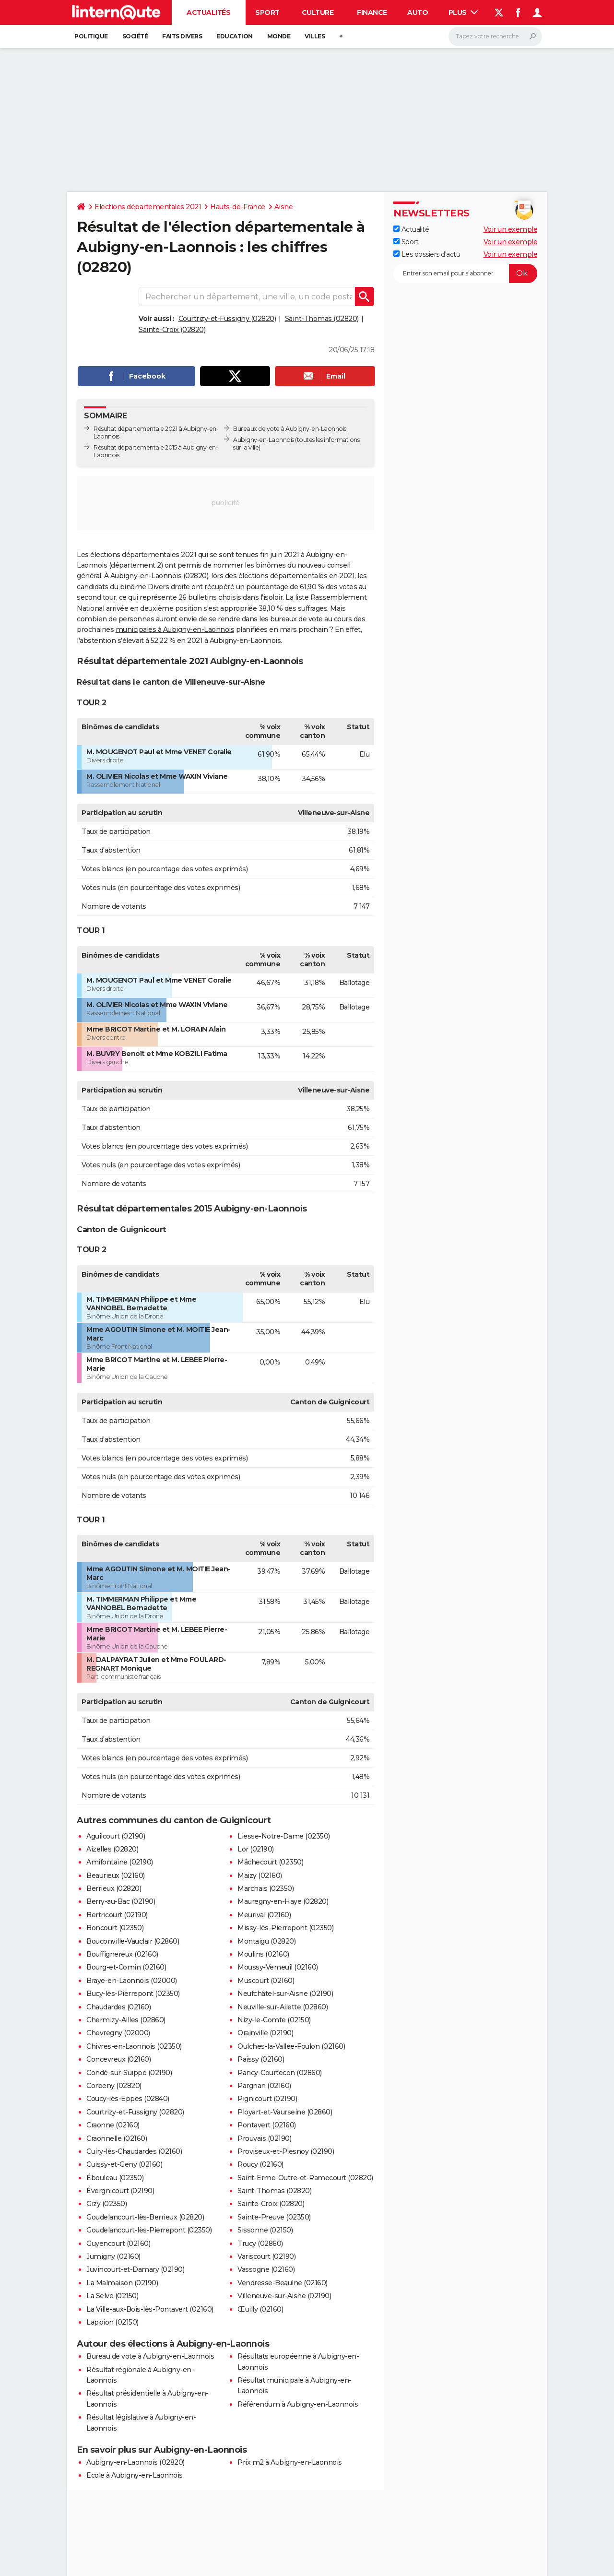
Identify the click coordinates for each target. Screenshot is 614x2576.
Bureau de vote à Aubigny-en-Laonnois (150, 2356)
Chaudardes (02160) (118, 2007)
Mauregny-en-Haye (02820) (282, 1901)
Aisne (283, 206)
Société (135, 36)
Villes (315, 36)
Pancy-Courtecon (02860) (279, 2072)
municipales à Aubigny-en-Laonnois (175, 629)
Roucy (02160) (260, 2164)
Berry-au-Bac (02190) (120, 1901)
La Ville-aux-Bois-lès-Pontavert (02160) (149, 2309)
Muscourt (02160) (265, 1980)
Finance (372, 12)
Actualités (208, 12)
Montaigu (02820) (266, 1941)
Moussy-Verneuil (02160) (277, 1967)
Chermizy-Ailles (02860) (125, 2020)
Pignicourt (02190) (267, 2098)
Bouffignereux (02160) (122, 1954)
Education (234, 36)
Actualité (411, 229)
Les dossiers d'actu (426, 254)
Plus (463, 12)
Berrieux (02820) (113, 1888)
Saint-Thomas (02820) (322, 318)
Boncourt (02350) (114, 1927)
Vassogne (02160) (266, 2269)
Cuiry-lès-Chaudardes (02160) (134, 2151)
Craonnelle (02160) (116, 2138)
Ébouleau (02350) (114, 2177)
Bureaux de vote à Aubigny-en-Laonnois (289, 428)
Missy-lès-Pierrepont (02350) (285, 1927)
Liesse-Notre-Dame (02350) (283, 1836)
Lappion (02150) (112, 2322)
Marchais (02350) (265, 1888)
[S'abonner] (465, 273)
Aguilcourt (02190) (115, 1836)
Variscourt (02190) (266, 2256)
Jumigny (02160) (113, 2256)
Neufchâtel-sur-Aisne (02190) (285, 1993)
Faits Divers (182, 36)
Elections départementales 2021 (147, 206)
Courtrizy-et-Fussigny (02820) (227, 318)
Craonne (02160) (113, 2125)
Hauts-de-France (237, 206)
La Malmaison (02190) (122, 2283)
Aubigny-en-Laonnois (263, 439)
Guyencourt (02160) (118, 2243)
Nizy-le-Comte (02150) (274, 2020)
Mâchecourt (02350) (270, 1862)
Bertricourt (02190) (117, 1915)
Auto (417, 12)
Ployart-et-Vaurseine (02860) (284, 2112)
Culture (318, 12)
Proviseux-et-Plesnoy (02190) (285, 2151)
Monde (279, 36)
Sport (267, 12)
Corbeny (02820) (114, 2085)
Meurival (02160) (264, 1915)
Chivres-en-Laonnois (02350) (134, 2046)
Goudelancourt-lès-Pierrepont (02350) (149, 2230)
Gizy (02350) (106, 2203)
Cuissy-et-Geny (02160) (124, 2164)
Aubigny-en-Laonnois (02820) (135, 2462)
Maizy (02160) (259, 1875)
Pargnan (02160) (264, 2085)
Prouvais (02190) (264, 2138)
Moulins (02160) (263, 1954)
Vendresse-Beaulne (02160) (282, 2283)
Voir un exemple (511, 229)
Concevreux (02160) (118, 2059)
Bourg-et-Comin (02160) (126, 1967)
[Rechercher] (495, 36)
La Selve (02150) (112, 2295)
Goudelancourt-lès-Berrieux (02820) (145, 2217)
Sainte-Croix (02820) (172, 329)
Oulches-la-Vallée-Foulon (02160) (291, 2046)
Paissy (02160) (260, 2059)
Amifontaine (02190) (119, 1862)
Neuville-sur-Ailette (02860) (282, 2007)
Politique (91, 36)
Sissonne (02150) (265, 2230)
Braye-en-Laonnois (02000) (131, 1980)
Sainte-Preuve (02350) (274, 2217)
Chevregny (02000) (118, 2033)
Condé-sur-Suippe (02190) (129, 2072)
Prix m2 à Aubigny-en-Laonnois (289, 2462)
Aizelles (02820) (112, 1849)
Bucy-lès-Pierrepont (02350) (133, 1993)
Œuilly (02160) (260, 2309)
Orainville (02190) (265, 2033)
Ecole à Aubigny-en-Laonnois (134, 2475)
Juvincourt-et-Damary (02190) (135, 2269)
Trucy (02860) (260, 2243)
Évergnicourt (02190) (120, 2190)
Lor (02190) (255, 1849)
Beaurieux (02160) (115, 1875)
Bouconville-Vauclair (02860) (132, 1941)
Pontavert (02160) (266, 2125)
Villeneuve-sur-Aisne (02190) (284, 2295)
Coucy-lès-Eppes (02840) (127, 2098)
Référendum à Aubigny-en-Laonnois (297, 2404)
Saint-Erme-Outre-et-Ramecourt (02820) (305, 2177)
